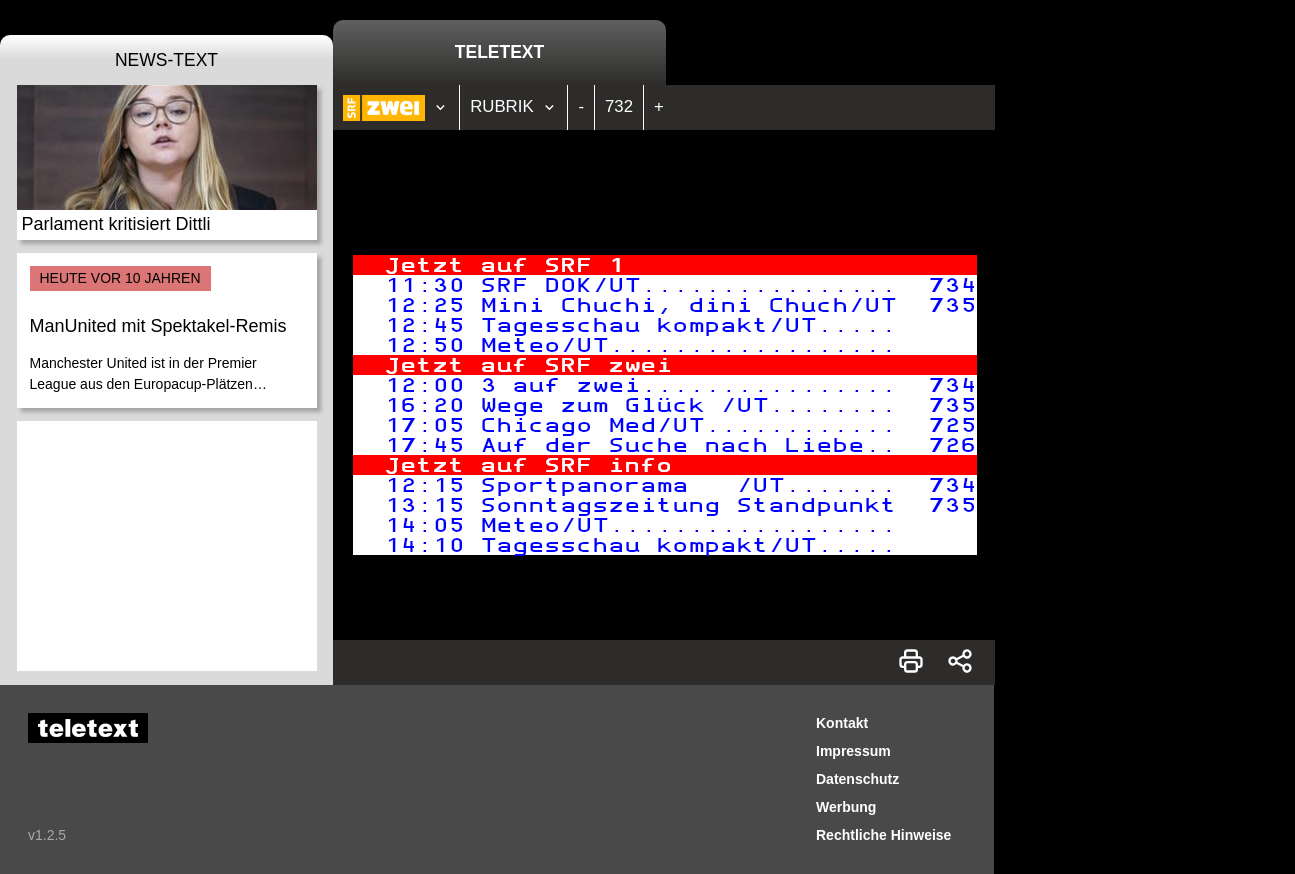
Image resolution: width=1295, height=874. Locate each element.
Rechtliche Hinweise (883, 835)
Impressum (853, 751)
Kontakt (842, 723)
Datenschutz (857, 779)
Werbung (846, 807)
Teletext (499, 52)
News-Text (166, 60)
